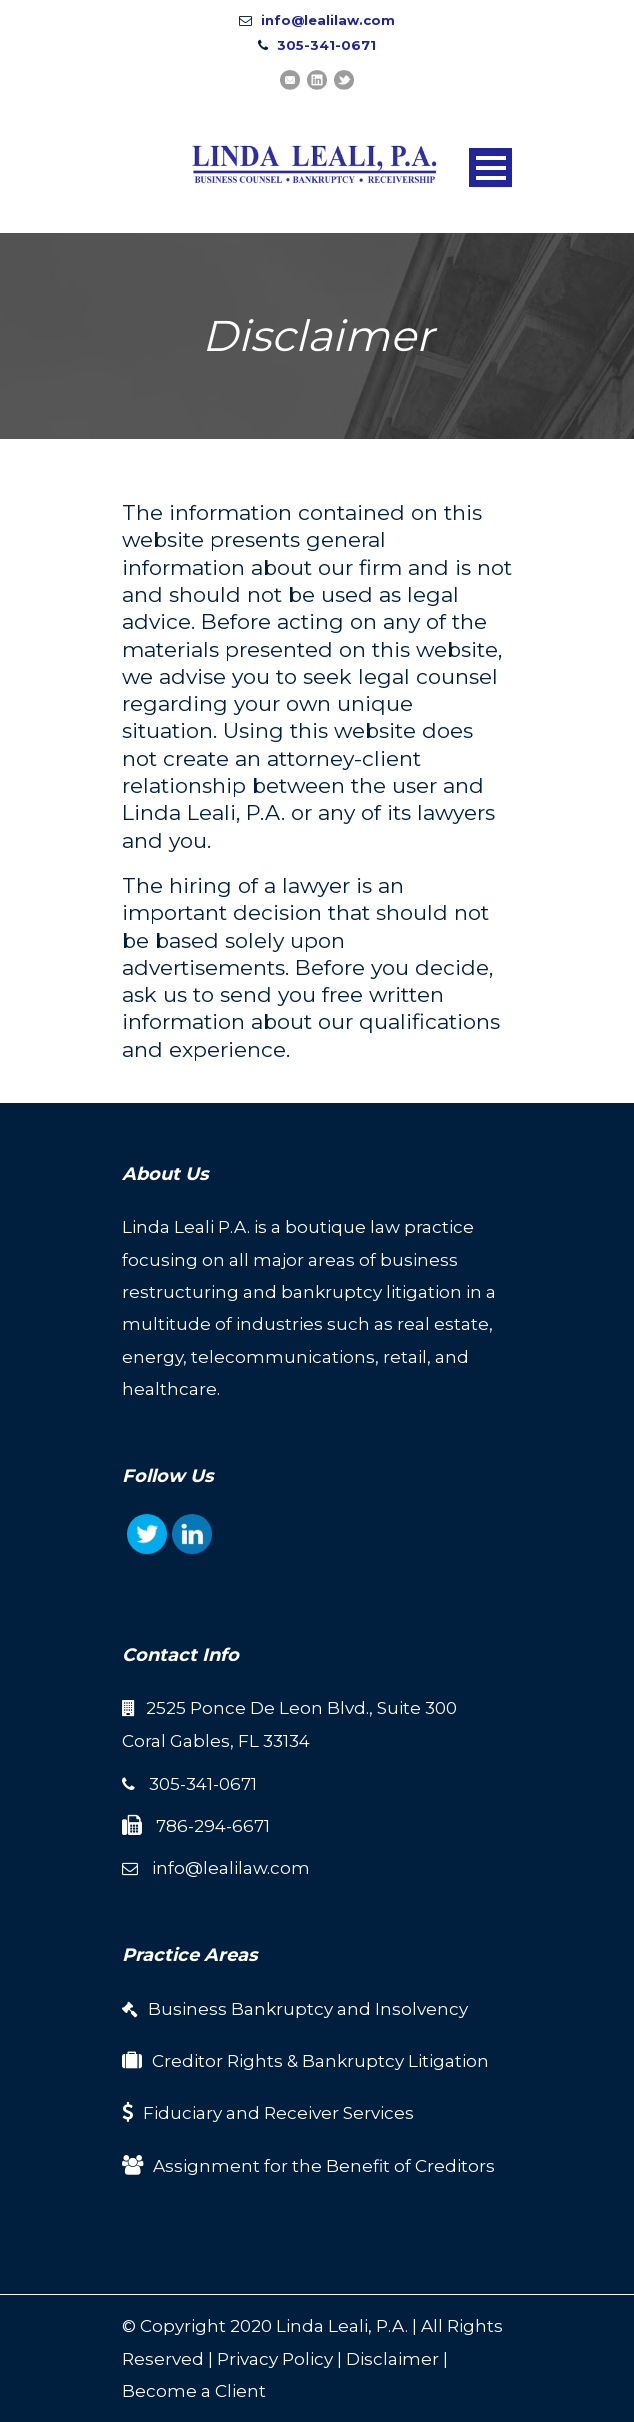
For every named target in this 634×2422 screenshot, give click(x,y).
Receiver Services (339, 2113)
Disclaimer (392, 2359)
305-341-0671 (326, 45)
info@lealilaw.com (328, 20)
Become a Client (194, 2391)
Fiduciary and (203, 2113)
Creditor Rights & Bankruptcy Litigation (320, 2061)
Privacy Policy (275, 2359)
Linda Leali (322, 2326)
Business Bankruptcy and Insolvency (308, 2009)
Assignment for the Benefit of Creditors (324, 2166)
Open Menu (490, 167)
